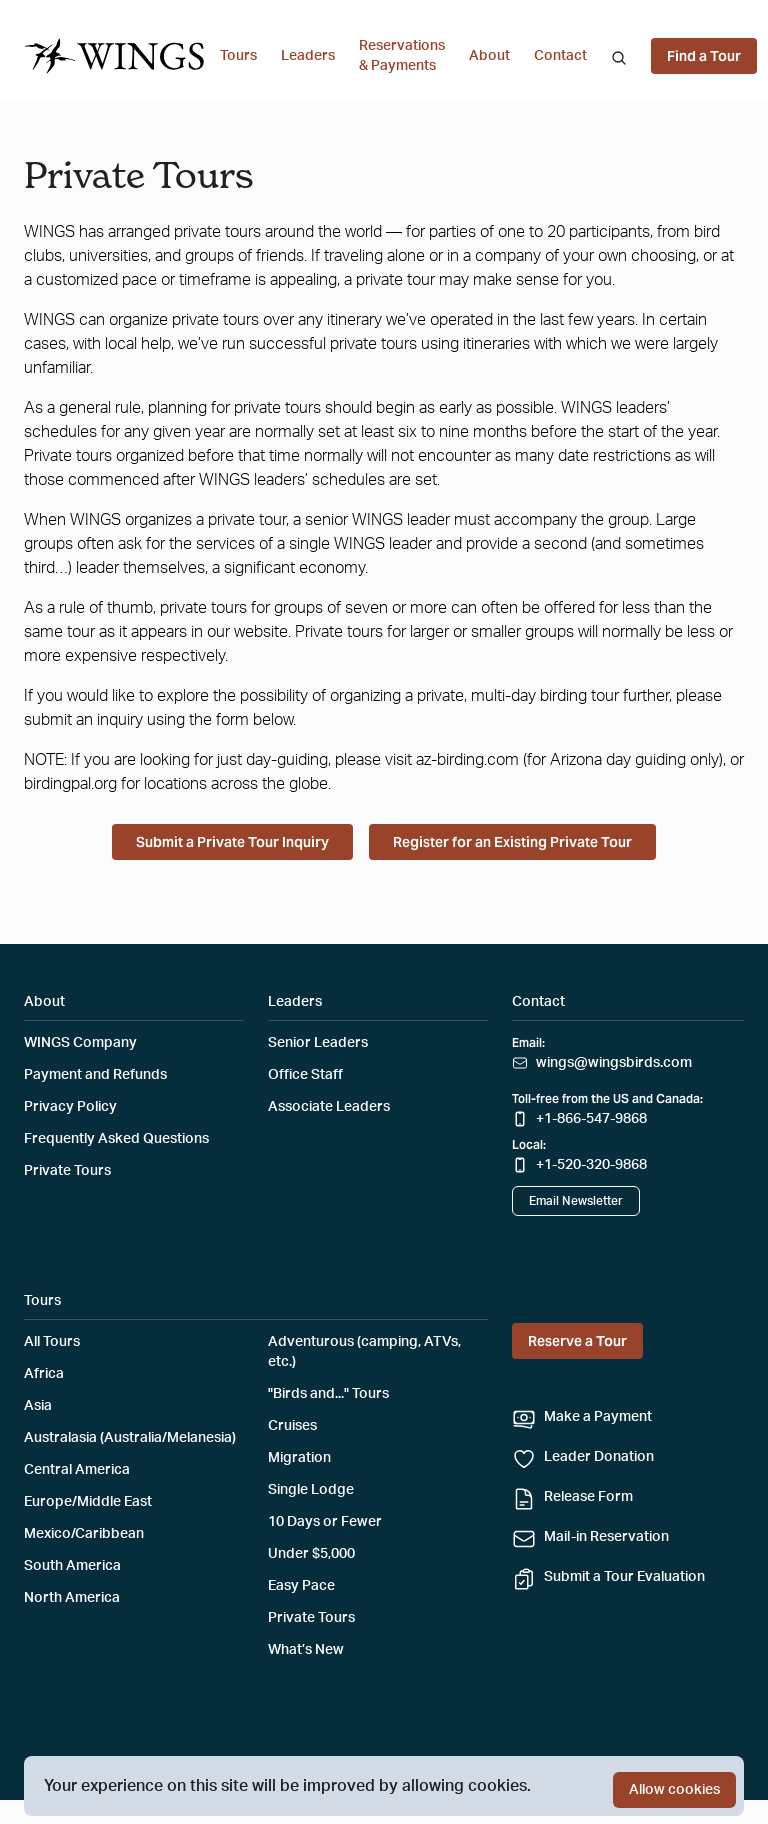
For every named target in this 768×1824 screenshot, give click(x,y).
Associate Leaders (329, 1107)
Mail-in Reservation (606, 1537)
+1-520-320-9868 (591, 1165)
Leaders (308, 56)
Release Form (588, 1497)
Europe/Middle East (88, 1502)
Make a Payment (598, 1417)
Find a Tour (704, 56)
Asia (38, 1406)
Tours (238, 56)
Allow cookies (674, 1790)
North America (72, 1598)
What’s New (306, 1650)
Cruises (292, 1426)
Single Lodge (311, 1490)
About (489, 56)
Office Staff (305, 1075)
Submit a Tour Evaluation (624, 1577)
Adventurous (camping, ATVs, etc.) (364, 1352)
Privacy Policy (70, 1107)
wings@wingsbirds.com (614, 1063)
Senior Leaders (318, 1043)
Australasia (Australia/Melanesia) (130, 1438)
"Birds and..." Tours (328, 1394)
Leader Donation (599, 1457)
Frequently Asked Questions (116, 1139)
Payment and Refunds (95, 1075)
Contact (560, 56)
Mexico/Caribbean (84, 1534)
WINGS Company (80, 1043)
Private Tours (67, 1171)
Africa (44, 1374)
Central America (77, 1470)
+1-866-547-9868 (591, 1119)
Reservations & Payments (402, 56)
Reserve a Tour (577, 1341)
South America (72, 1566)
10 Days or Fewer (325, 1522)
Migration (299, 1458)
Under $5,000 (311, 1554)
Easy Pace (301, 1586)
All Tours (52, 1342)
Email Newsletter (576, 1201)
